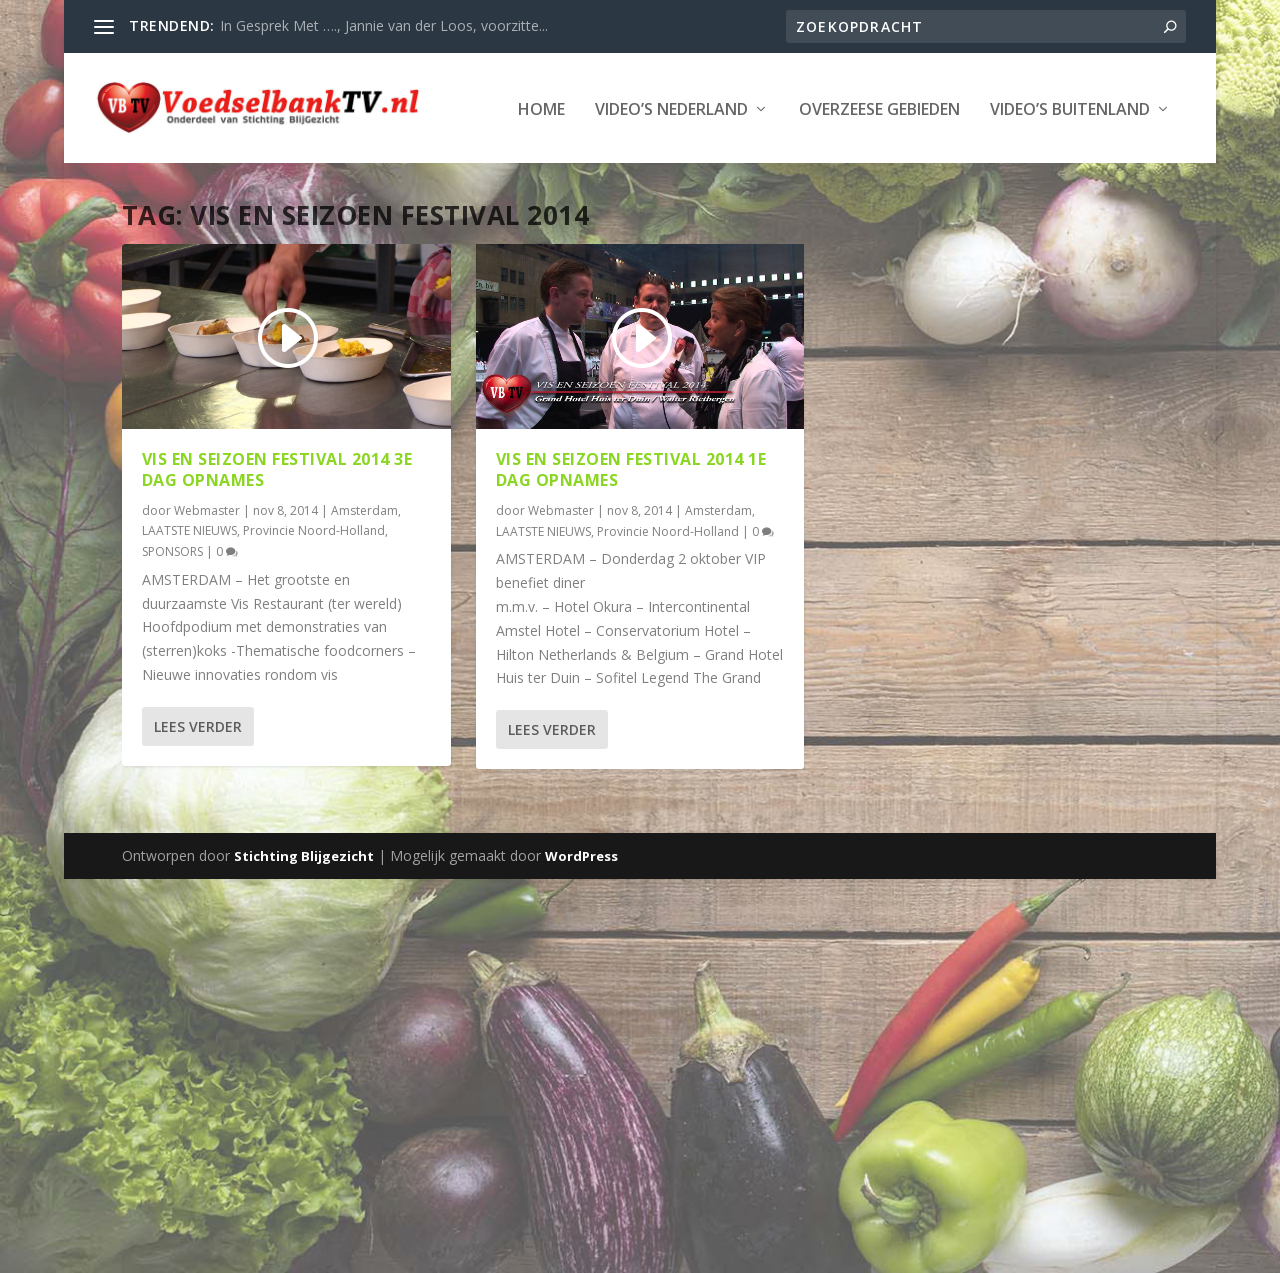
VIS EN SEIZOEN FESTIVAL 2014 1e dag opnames (631, 529)
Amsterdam (364, 570)
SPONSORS (172, 612)
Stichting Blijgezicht (304, 917)
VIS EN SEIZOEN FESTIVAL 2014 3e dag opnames (277, 529)
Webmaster (207, 570)
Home (132, 170)
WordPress (581, 917)
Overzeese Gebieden (470, 170)
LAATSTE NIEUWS (189, 590)
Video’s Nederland (262, 170)
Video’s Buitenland (661, 170)
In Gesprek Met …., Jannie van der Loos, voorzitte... (384, 25)
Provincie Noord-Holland (314, 590)
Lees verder (198, 786)
